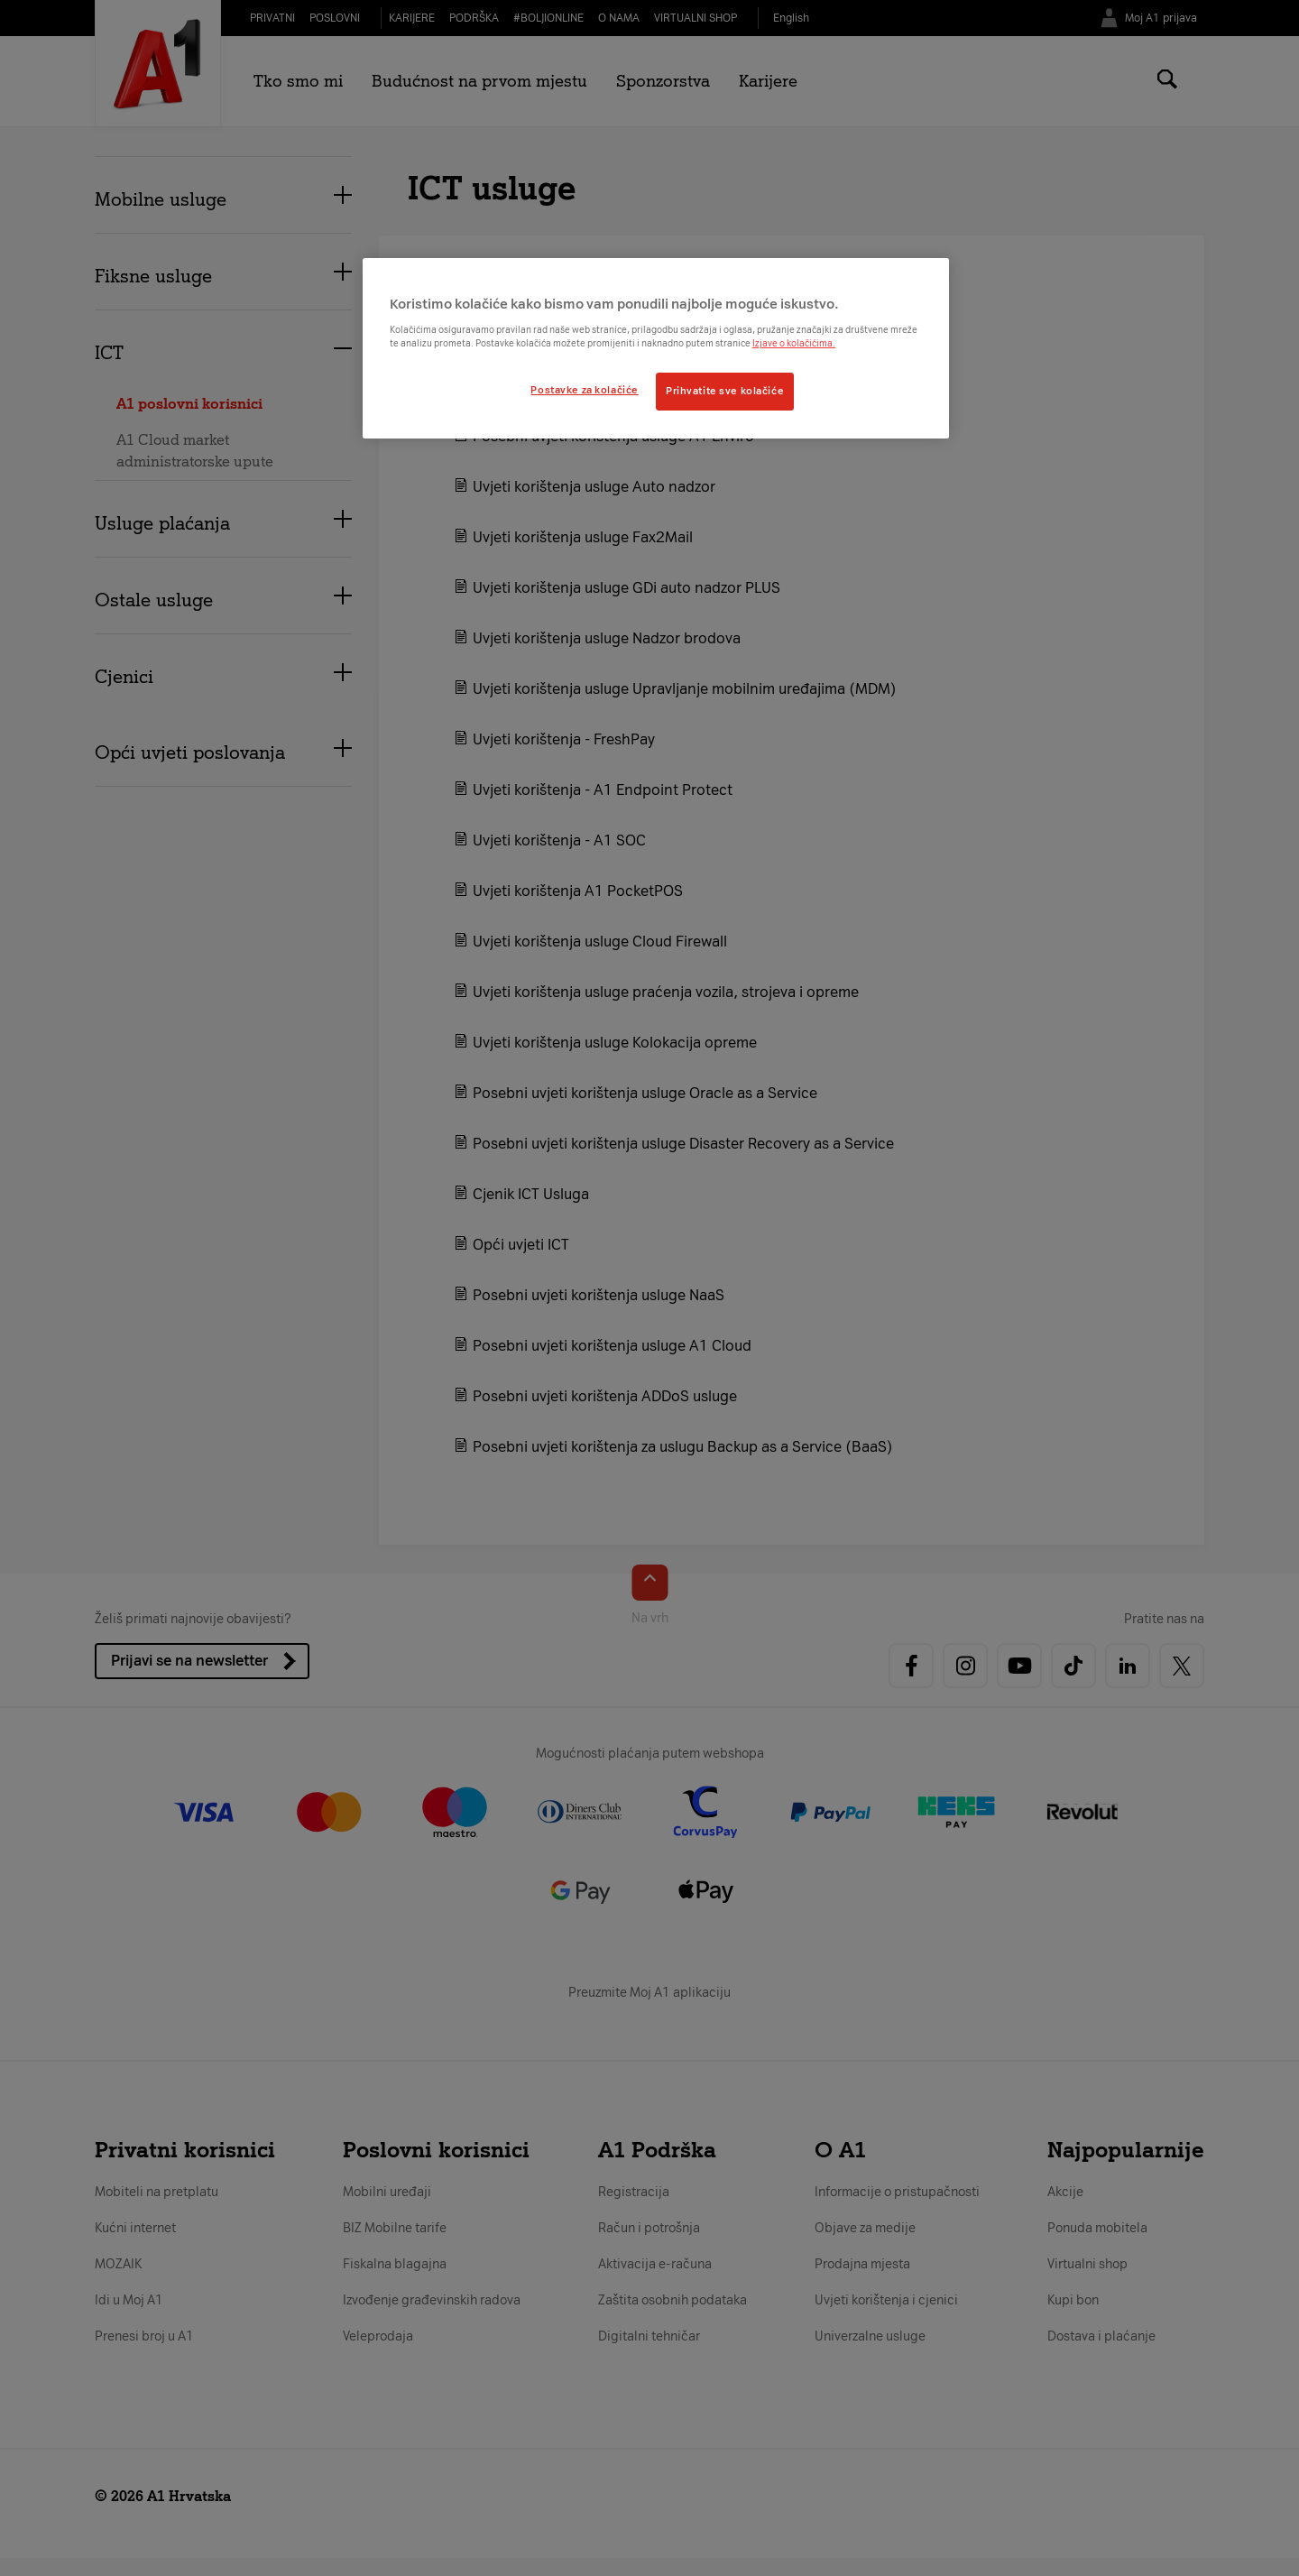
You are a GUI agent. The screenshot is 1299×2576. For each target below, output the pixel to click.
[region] (656, 348)
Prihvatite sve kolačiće (725, 390)
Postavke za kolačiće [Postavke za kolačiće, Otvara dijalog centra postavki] (584, 389)
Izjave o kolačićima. (793, 343)
